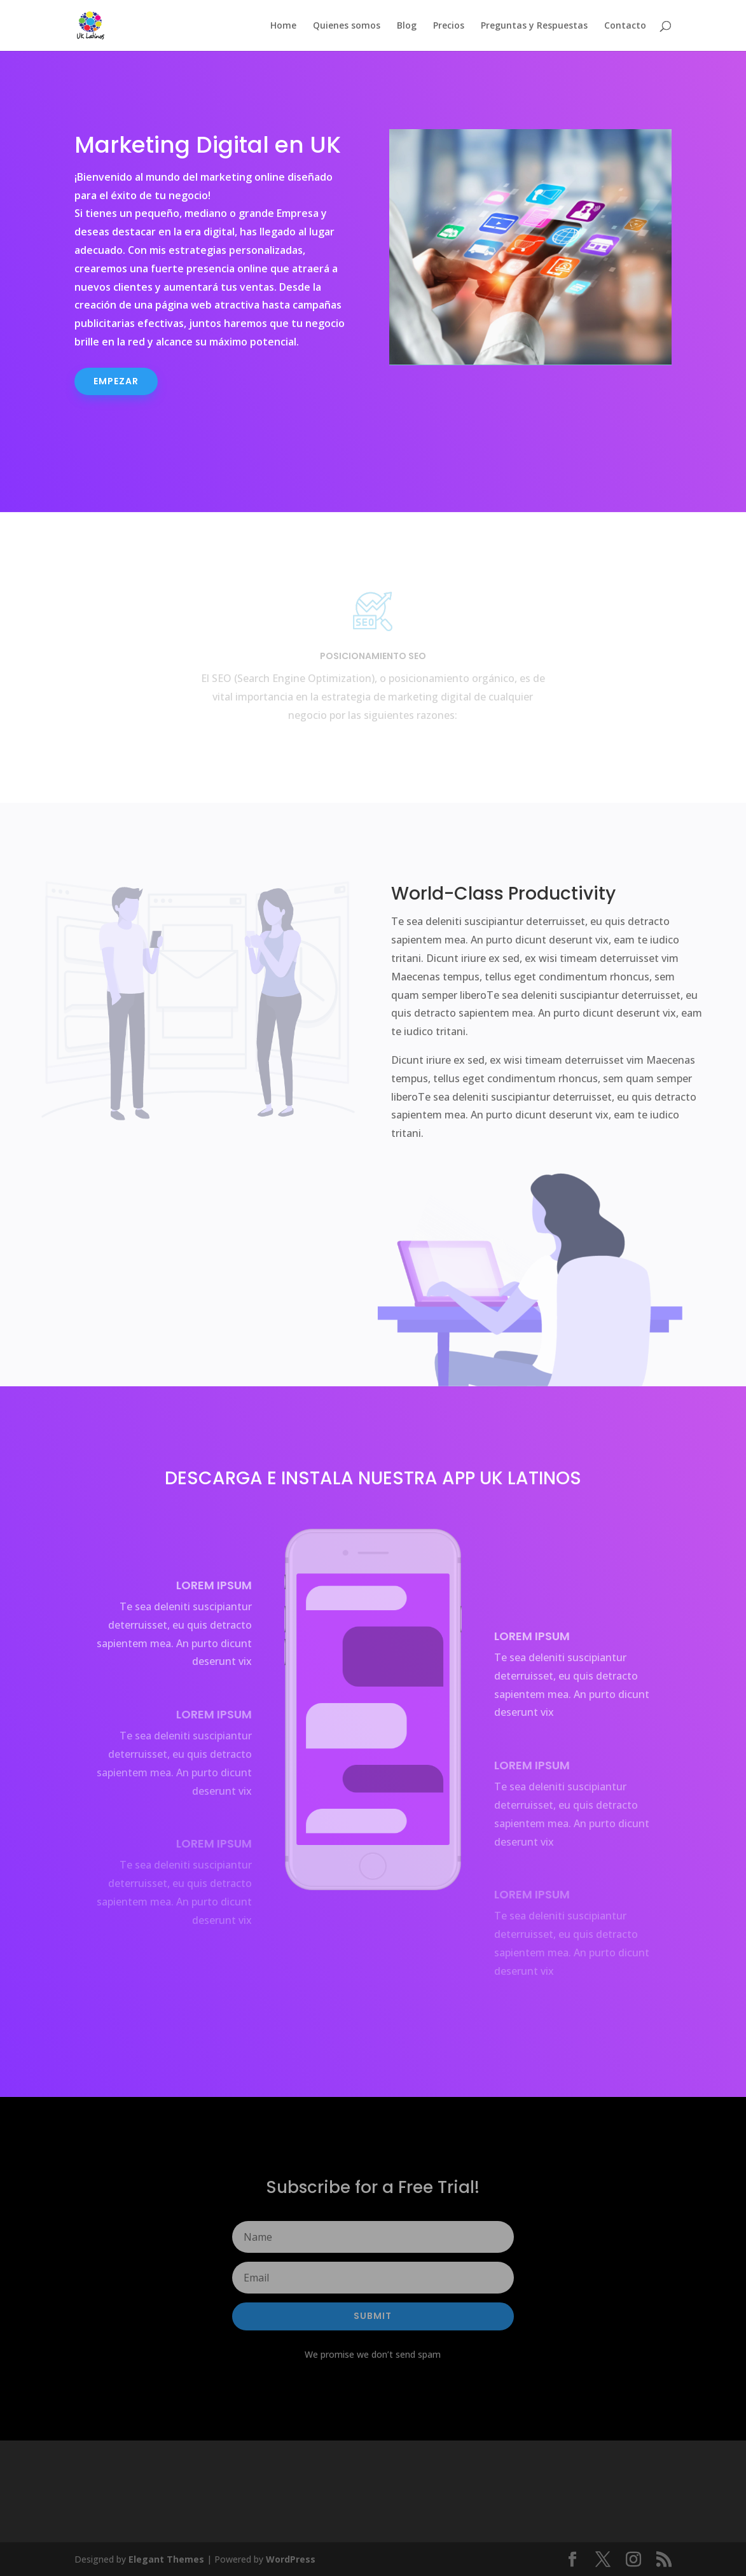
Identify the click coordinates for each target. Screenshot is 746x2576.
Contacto (625, 26)
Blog (407, 26)
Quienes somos (346, 26)
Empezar (116, 381)
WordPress (290, 2559)
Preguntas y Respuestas (534, 26)
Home (283, 26)
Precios (448, 26)
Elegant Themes (166, 2559)
